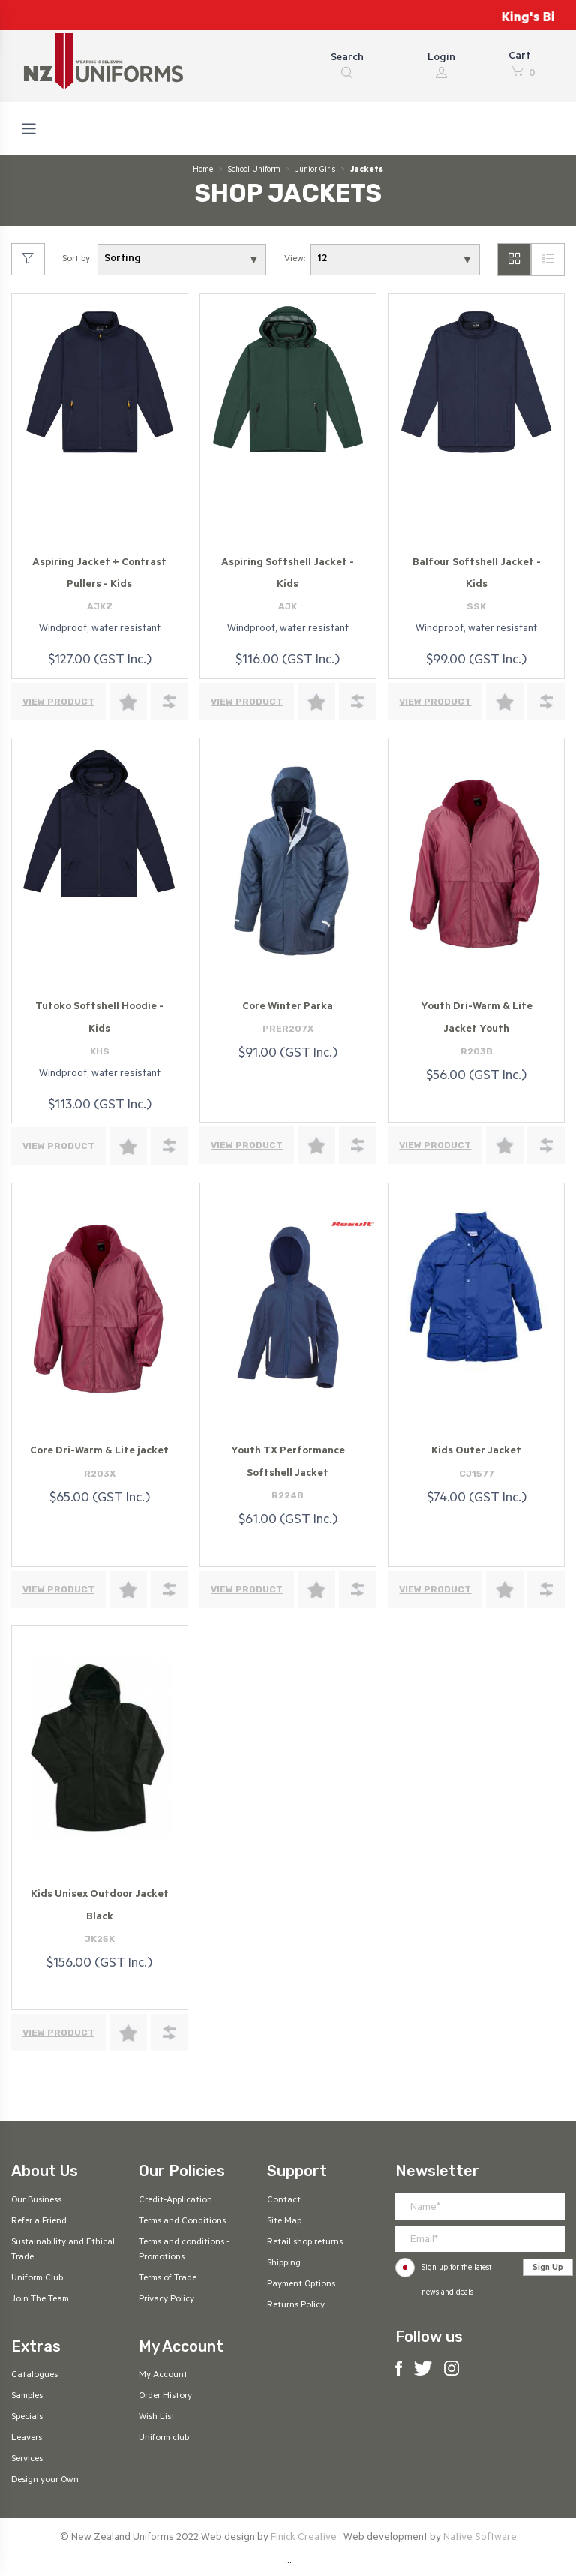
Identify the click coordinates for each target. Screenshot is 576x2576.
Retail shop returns (305, 2243)
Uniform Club (37, 2279)
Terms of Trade (167, 2279)
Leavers (26, 2438)
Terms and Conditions (182, 2222)
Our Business (36, 2201)
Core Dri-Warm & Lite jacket (99, 1451)
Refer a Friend (39, 2222)
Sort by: (77, 259)
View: (294, 259)
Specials (27, 2417)
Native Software (480, 2538)
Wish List (157, 2417)
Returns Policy (296, 2306)
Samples (27, 2396)
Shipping (284, 2264)
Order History (165, 2396)
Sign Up (547, 2268)
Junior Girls (315, 170)
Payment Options (301, 2285)
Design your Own (45, 2480)
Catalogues (34, 2375)
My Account (163, 2375)
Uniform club (164, 2438)
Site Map (284, 2222)
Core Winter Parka (287, 1007)
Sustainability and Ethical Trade (63, 2250)
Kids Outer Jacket (476, 1451)
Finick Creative (304, 2538)
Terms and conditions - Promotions (184, 2250)
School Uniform (254, 170)
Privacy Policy (166, 2300)
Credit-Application (175, 2201)
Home (203, 170)
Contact (284, 2201)
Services (27, 2459)
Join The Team (40, 2300)
